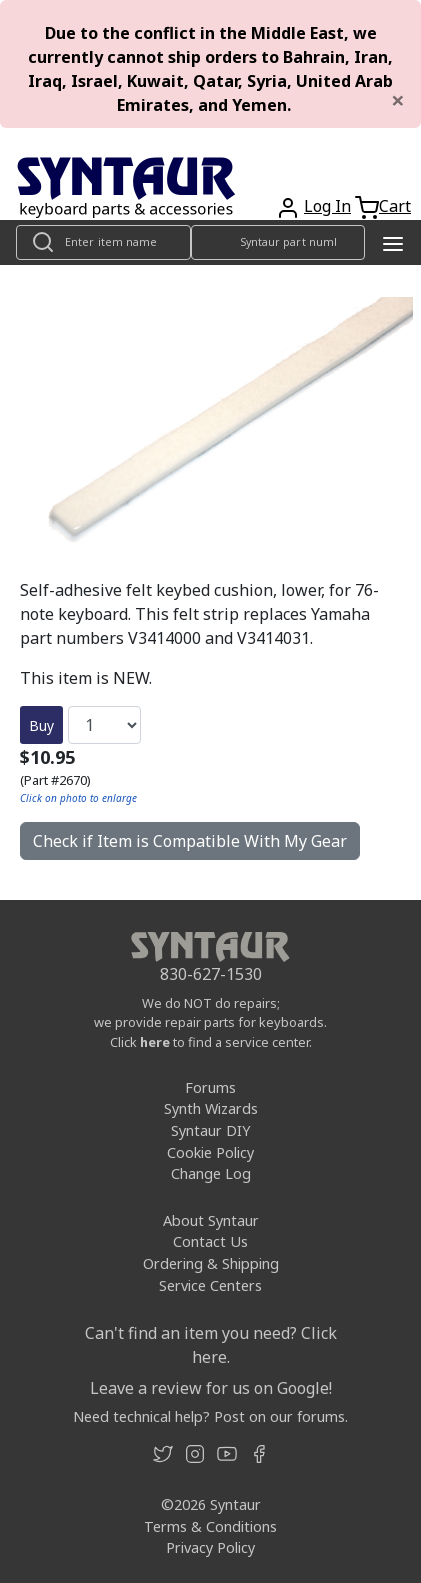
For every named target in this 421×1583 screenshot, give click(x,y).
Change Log (211, 1173)
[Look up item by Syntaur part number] (278, 242)
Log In (327, 206)
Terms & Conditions (210, 1526)
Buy (41, 725)
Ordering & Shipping (211, 1263)
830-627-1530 (211, 974)
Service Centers (210, 1285)
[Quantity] (104, 725)
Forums (210, 1087)
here (155, 1042)
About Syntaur (211, 1220)
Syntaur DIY (210, 1130)
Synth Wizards (211, 1108)
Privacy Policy (210, 1547)
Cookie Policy (210, 1152)
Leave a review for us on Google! (211, 1388)
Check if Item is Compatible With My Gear (190, 841)
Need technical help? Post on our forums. (210, 1416)
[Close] (398, 100)
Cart (395, 206)
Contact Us (210, 1241)
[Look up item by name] (103, 242)
